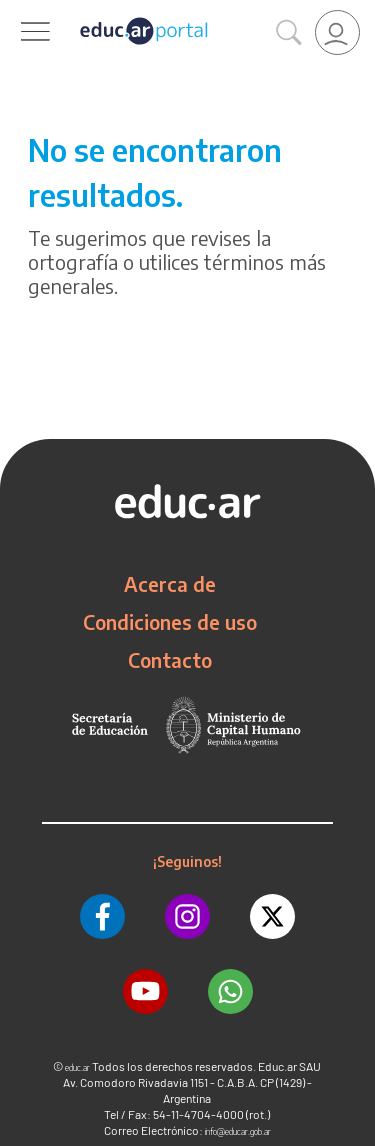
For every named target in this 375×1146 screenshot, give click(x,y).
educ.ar (77, 1067)
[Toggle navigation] (18, 11)
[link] (337, 32)
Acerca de (170, 584)
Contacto (170, 660)
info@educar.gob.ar (238, 1131)
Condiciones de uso (170, 622)
